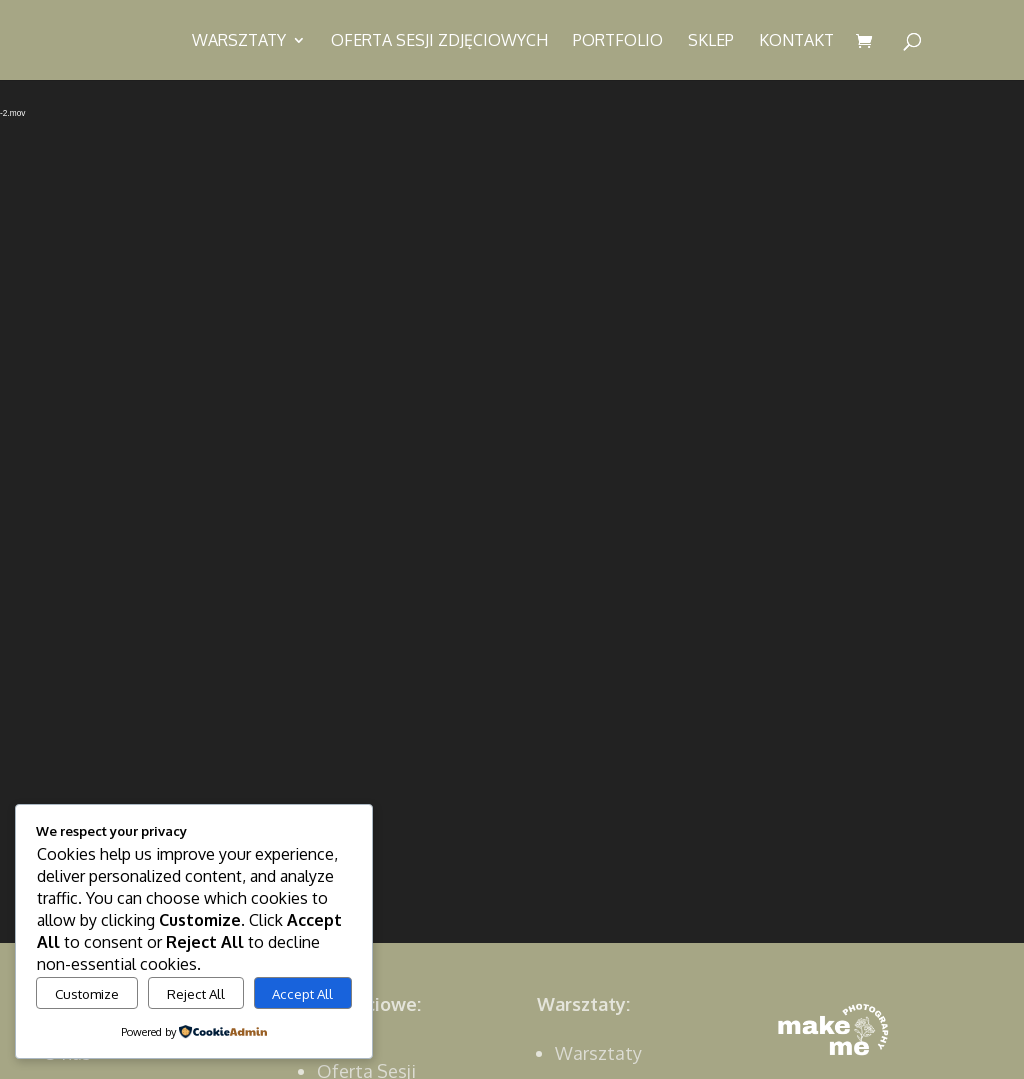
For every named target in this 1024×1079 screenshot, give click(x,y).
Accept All (302, 993)
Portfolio (618, 41)
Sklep (711, 41)
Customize (87, 993)
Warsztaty (239, 41)
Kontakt (796, 41)
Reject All (196, 993)
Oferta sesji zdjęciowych (439, 41)
